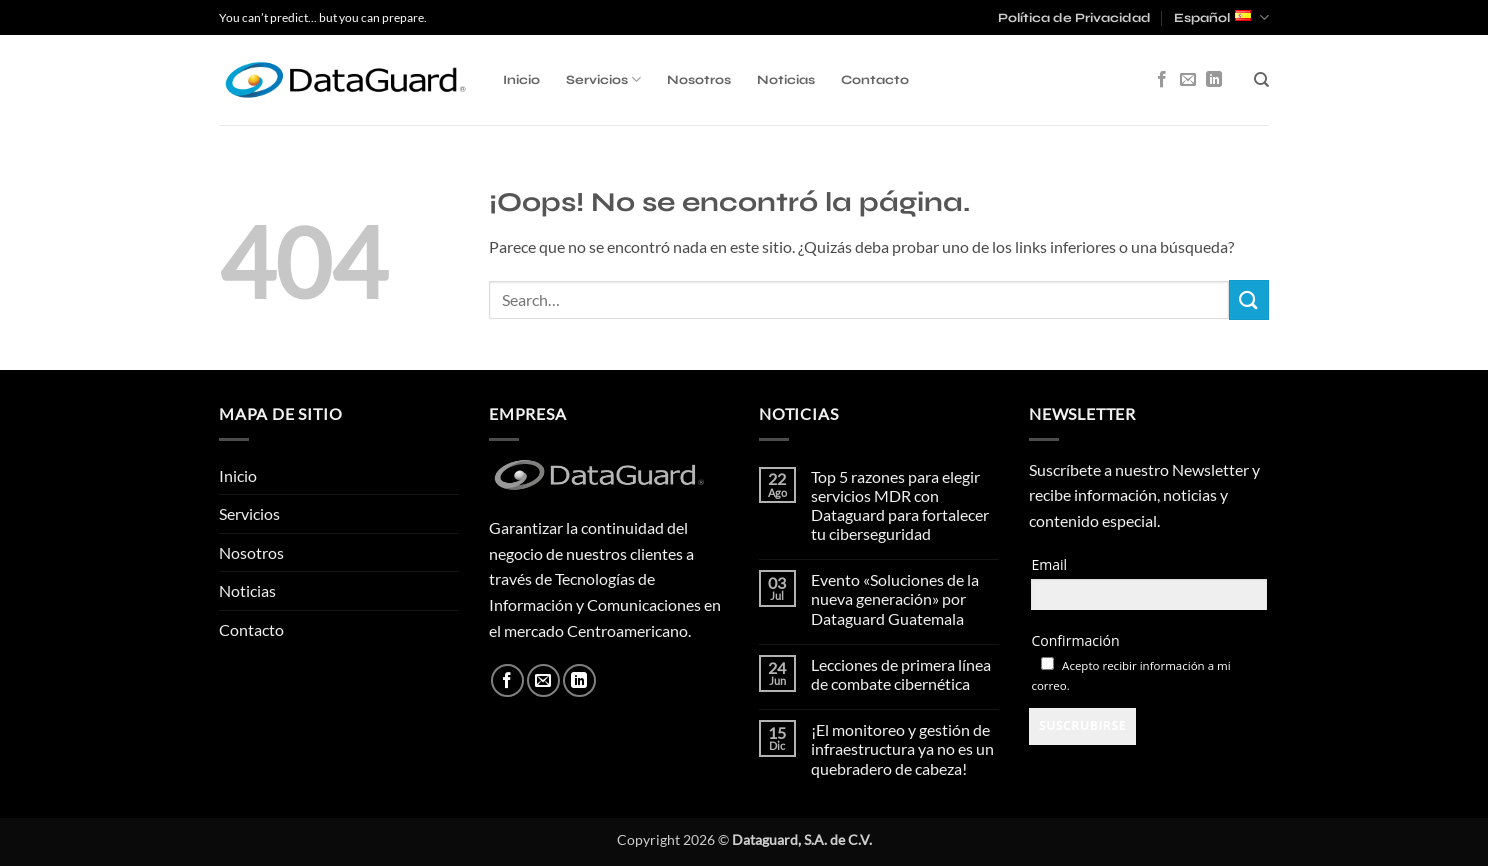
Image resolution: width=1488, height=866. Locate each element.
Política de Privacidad (1074, 18)
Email (1049, 564)
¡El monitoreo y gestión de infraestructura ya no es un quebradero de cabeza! (902, 748)
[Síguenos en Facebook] (1162, 80)
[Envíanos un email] (1188, 80)
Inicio (521, 80)
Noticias (786, 80)
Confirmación (1075, 640)
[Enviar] (1249, 299)
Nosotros (699, 80)
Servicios (603, 79)
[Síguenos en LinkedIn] (1214, 80)
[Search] (1261, 80)
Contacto (875, 80)
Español (1221, 17)
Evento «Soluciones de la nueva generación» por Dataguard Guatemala (895, 598)
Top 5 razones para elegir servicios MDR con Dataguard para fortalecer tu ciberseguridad (900, 505)
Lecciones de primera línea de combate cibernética (901, 674)
